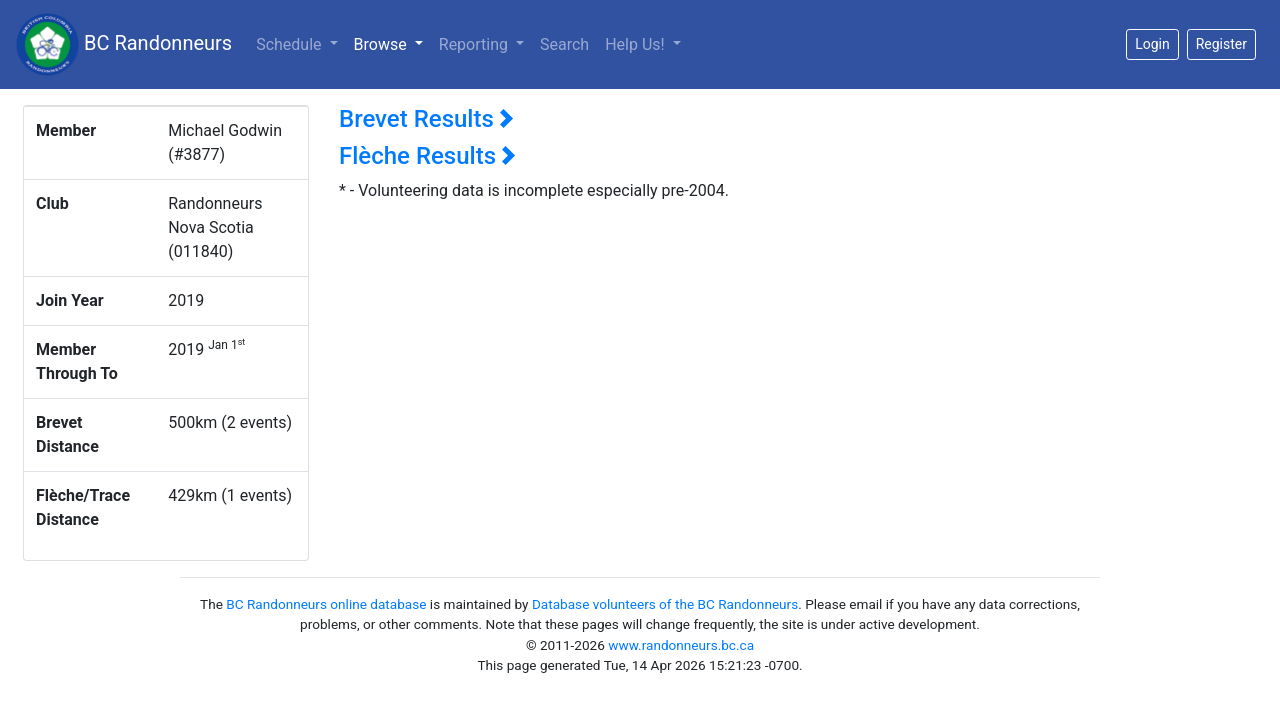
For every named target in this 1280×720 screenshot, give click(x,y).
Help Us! (636, 44)
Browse (392, 43)
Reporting (475, 44)
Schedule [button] (290, 44)
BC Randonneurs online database (326, 604)
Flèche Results (427, 156)
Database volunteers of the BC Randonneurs (665, 604)
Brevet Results (426, 119)
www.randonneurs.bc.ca (681, 645)
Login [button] (1152, 44)
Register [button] (1221, 44)
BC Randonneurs (124, 44)
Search (564, 44)
